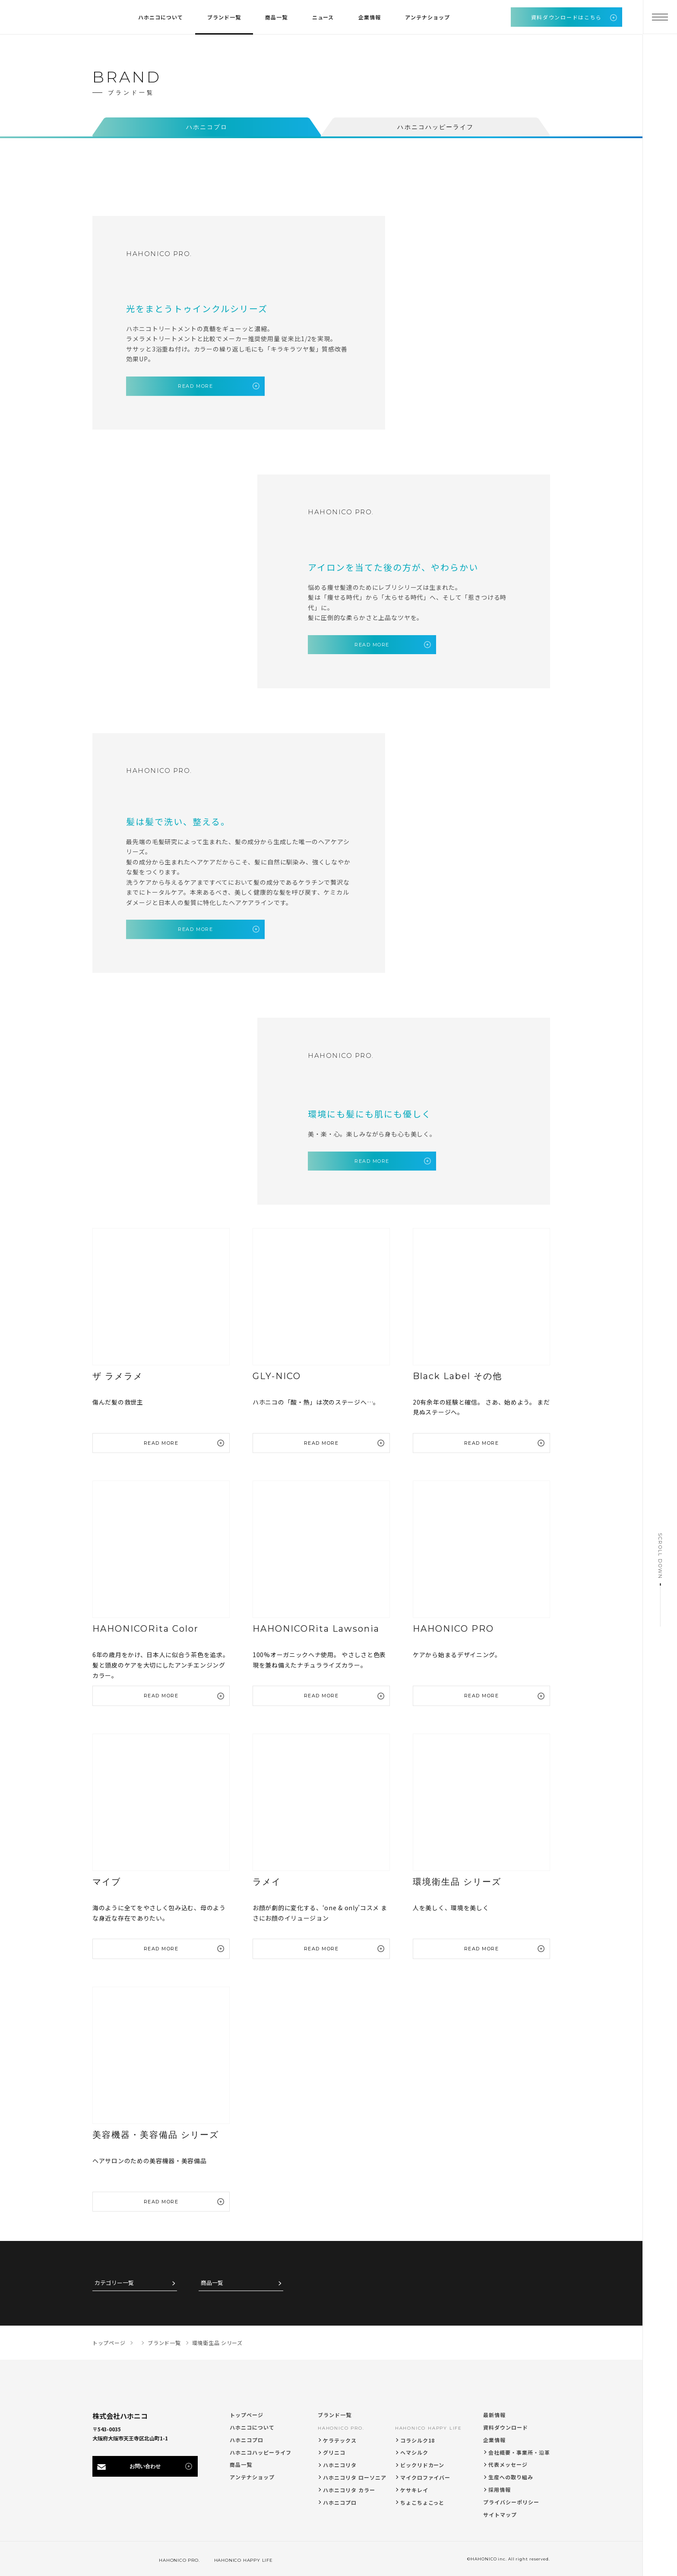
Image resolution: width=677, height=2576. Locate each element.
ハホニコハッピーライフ (260, 2450)
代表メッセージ (508, 2462)
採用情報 (499, 2487)
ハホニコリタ (340, 2463)
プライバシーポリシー (511, 2499)
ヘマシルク (414, 2450)
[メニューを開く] (659, 17)
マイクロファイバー (425, 2475)
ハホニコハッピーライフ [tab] (435, 127)
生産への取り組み (510, 2475)
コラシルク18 (417, 2438)
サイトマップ (500, 2512)
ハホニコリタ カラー (349, 2487)
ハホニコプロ (246, 2437)
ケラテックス (340, 2438)
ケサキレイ (414, 2487)
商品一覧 (212, 2281)
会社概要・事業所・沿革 (519, 2450)
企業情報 (494, 2437)
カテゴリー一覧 (114, 2281)
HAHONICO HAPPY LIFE (428, 2426)
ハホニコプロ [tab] (207, 127)
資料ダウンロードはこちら (566, 17)
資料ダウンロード (505, 2425)
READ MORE (193, 386)
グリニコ (334, 2450)
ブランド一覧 (334, 2413)
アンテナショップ (252, 2475)
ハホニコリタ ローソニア (354, 2475)
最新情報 (494, 2413)
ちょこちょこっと (422, 2500)
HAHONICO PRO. (341, 2426)
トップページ (246, 2413)
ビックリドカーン (422, 2463)
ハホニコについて (252, 2425)
